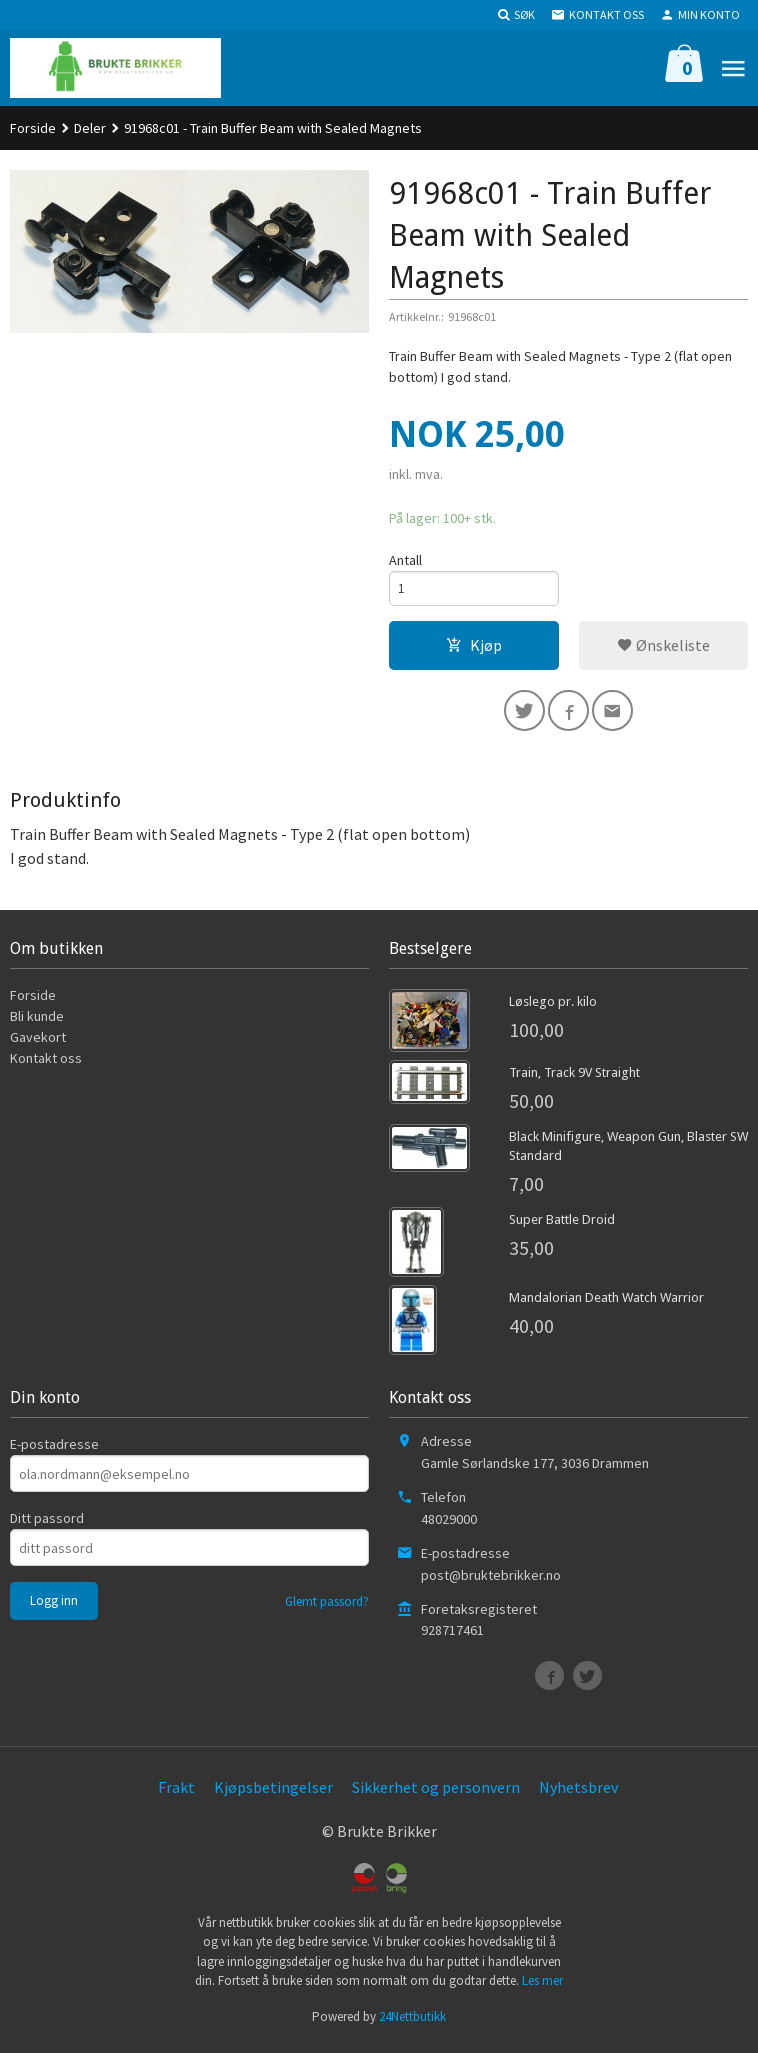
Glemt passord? (327, 1608)
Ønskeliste (663, 648)
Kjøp (474, 648)
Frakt (176, 1794)
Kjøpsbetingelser (273, 1794)
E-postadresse (54, 1451)
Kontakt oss (46, 1065)
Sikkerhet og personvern (436, 1794)
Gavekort (38, 1044)
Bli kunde (37, 1023)
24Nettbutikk (412, 2023)
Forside (33, 128)
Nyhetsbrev (578, 1794)
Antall (405, 560)
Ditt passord (47, 1525)
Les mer (542, 1987)
